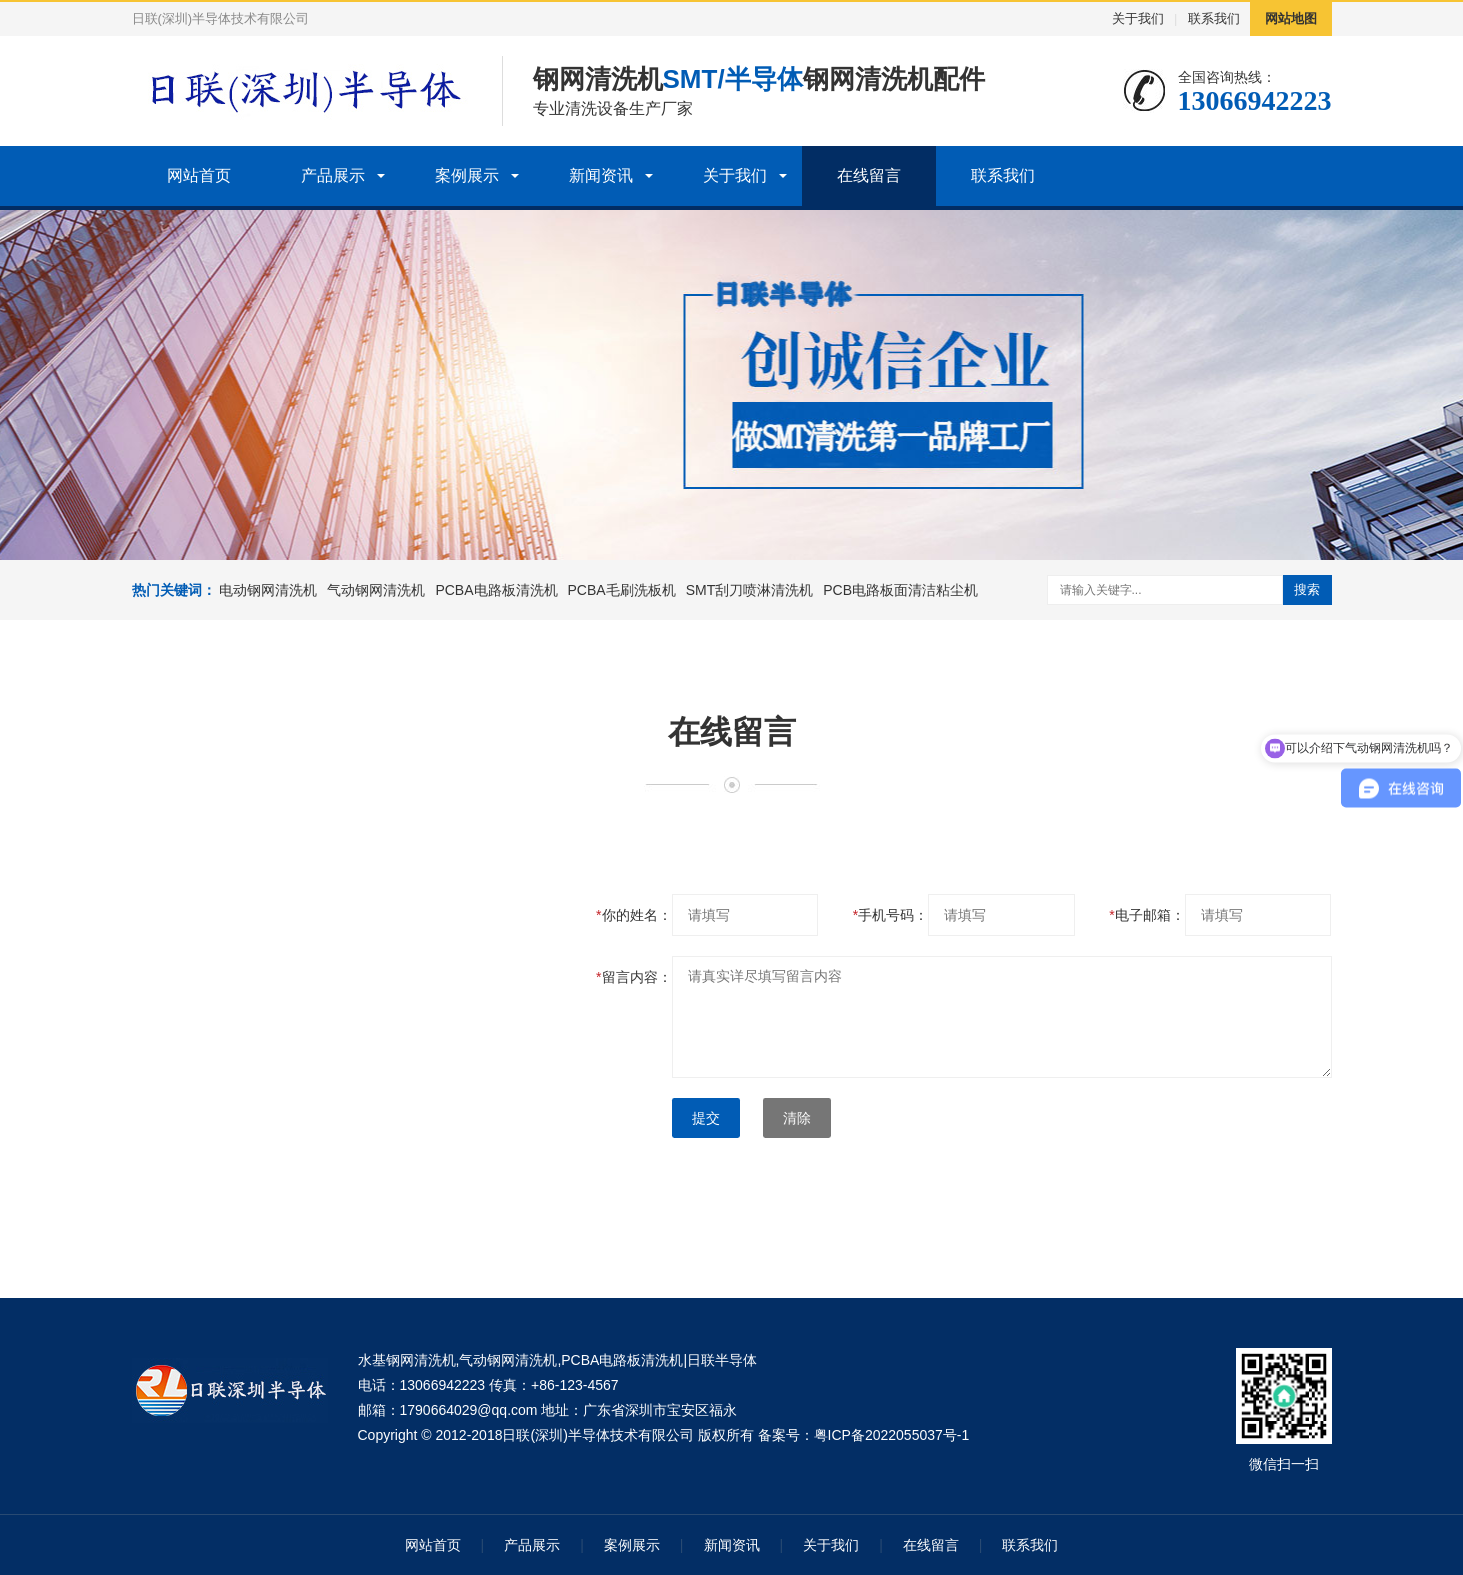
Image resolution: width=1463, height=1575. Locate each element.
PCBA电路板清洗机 (496, 590)
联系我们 (1214, 18)
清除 (797, 1118)
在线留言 (869, 175)
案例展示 (467, 175)
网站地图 (1291, 18)
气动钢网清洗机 (376, 590)
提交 (706, 1118)
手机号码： (890, 915)
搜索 (1307, 589)
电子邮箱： (1146, 915)
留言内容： (633, 977)
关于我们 (1138, 18)
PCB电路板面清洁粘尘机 (900, 590)
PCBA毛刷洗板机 (622, 590)
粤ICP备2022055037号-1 (892, 1435)
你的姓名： (633, 915)
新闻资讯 (601, 175)
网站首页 (199, 175)
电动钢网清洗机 (268, 590)
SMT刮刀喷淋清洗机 (750, 590)
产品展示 (333, 175)
